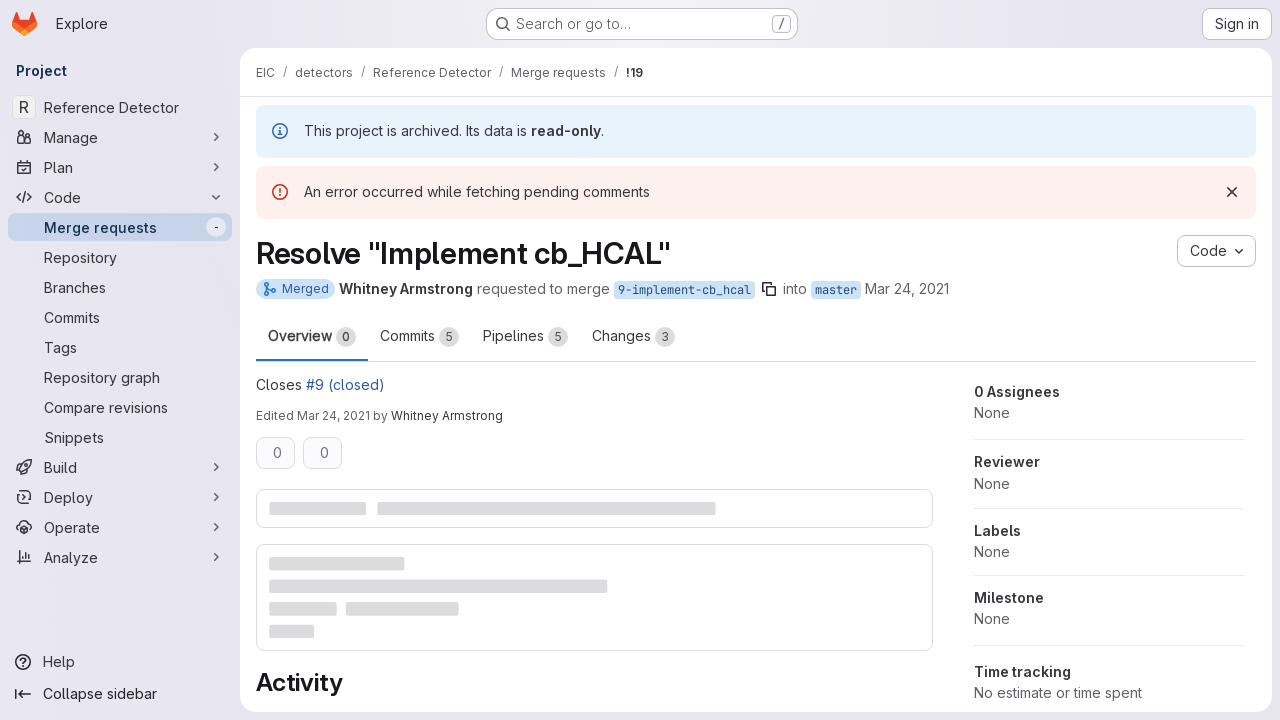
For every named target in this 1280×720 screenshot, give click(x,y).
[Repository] (120, 257)
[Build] (120, 467)
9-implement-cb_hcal (684, 290)
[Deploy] (120, 497)
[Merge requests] (120, 227)
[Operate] (120, 527)
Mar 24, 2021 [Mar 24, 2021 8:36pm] (907, 288)
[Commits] (120, 317)
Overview (312, 337)
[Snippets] (120, 437)
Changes (633, 337)
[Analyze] (120, 557)
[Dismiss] (1232, 192)
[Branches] (120, 287)
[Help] (120, 662)
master (836, 290)
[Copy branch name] (769, 289)
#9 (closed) (345, 384)
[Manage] (120, 137)
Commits (419, 337)
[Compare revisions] (120, 407)
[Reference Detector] (120, 107)
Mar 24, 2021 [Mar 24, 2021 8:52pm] (333, 415)
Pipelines (525, 337)
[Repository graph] (120, 377)
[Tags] (120, 347)
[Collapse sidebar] (120, 694)
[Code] (120, 197)
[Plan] (120, 167)
